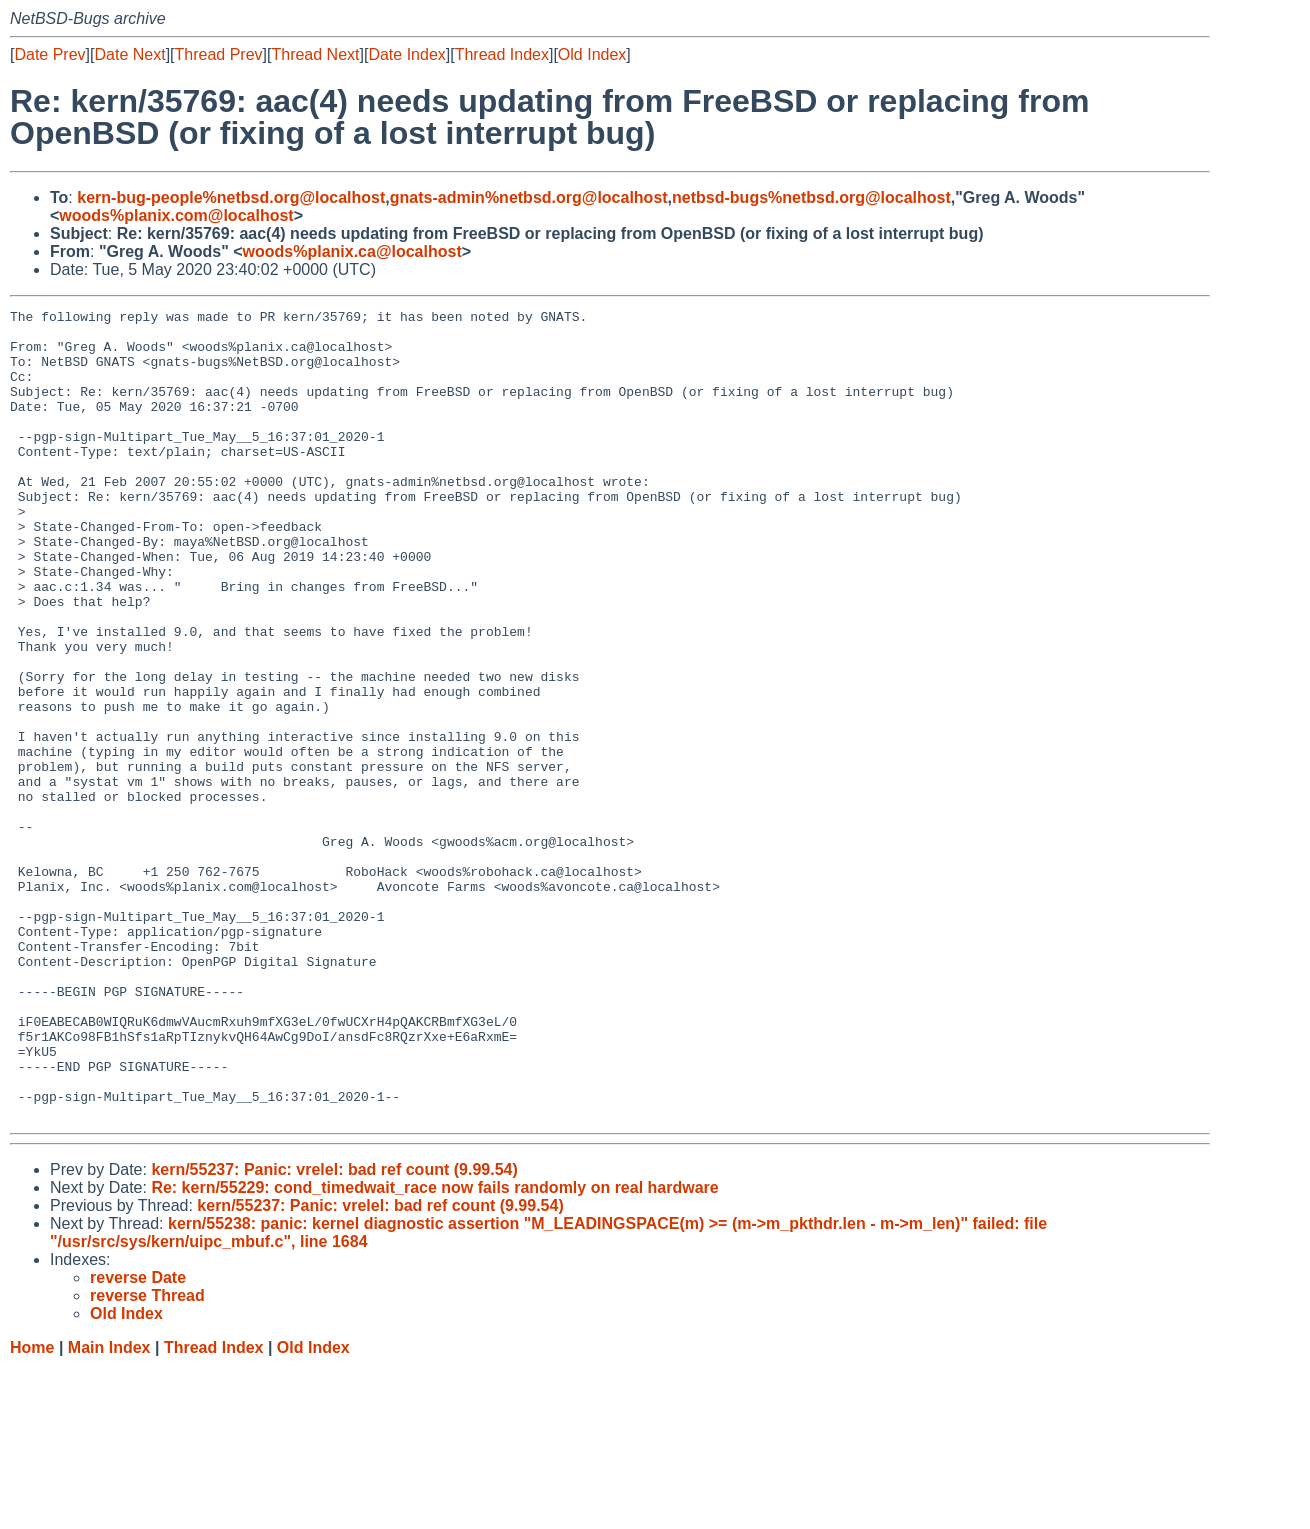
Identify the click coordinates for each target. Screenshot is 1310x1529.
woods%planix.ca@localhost (352, 251)
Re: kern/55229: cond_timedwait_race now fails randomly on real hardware (434, 1349)
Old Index (592, 54)
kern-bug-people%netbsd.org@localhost (231, 197)
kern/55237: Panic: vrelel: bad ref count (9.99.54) (334, 1331)
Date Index (406, 54)
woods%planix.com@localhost (176, 215)
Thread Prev (219, 54)
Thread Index (502, 54)
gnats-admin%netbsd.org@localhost (529, 197)
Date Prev (49, 54)
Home (32, 1509)
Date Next (129, 54)
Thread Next (315, 54)
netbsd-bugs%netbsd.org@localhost (811, 197)
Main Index (109, 1509)
